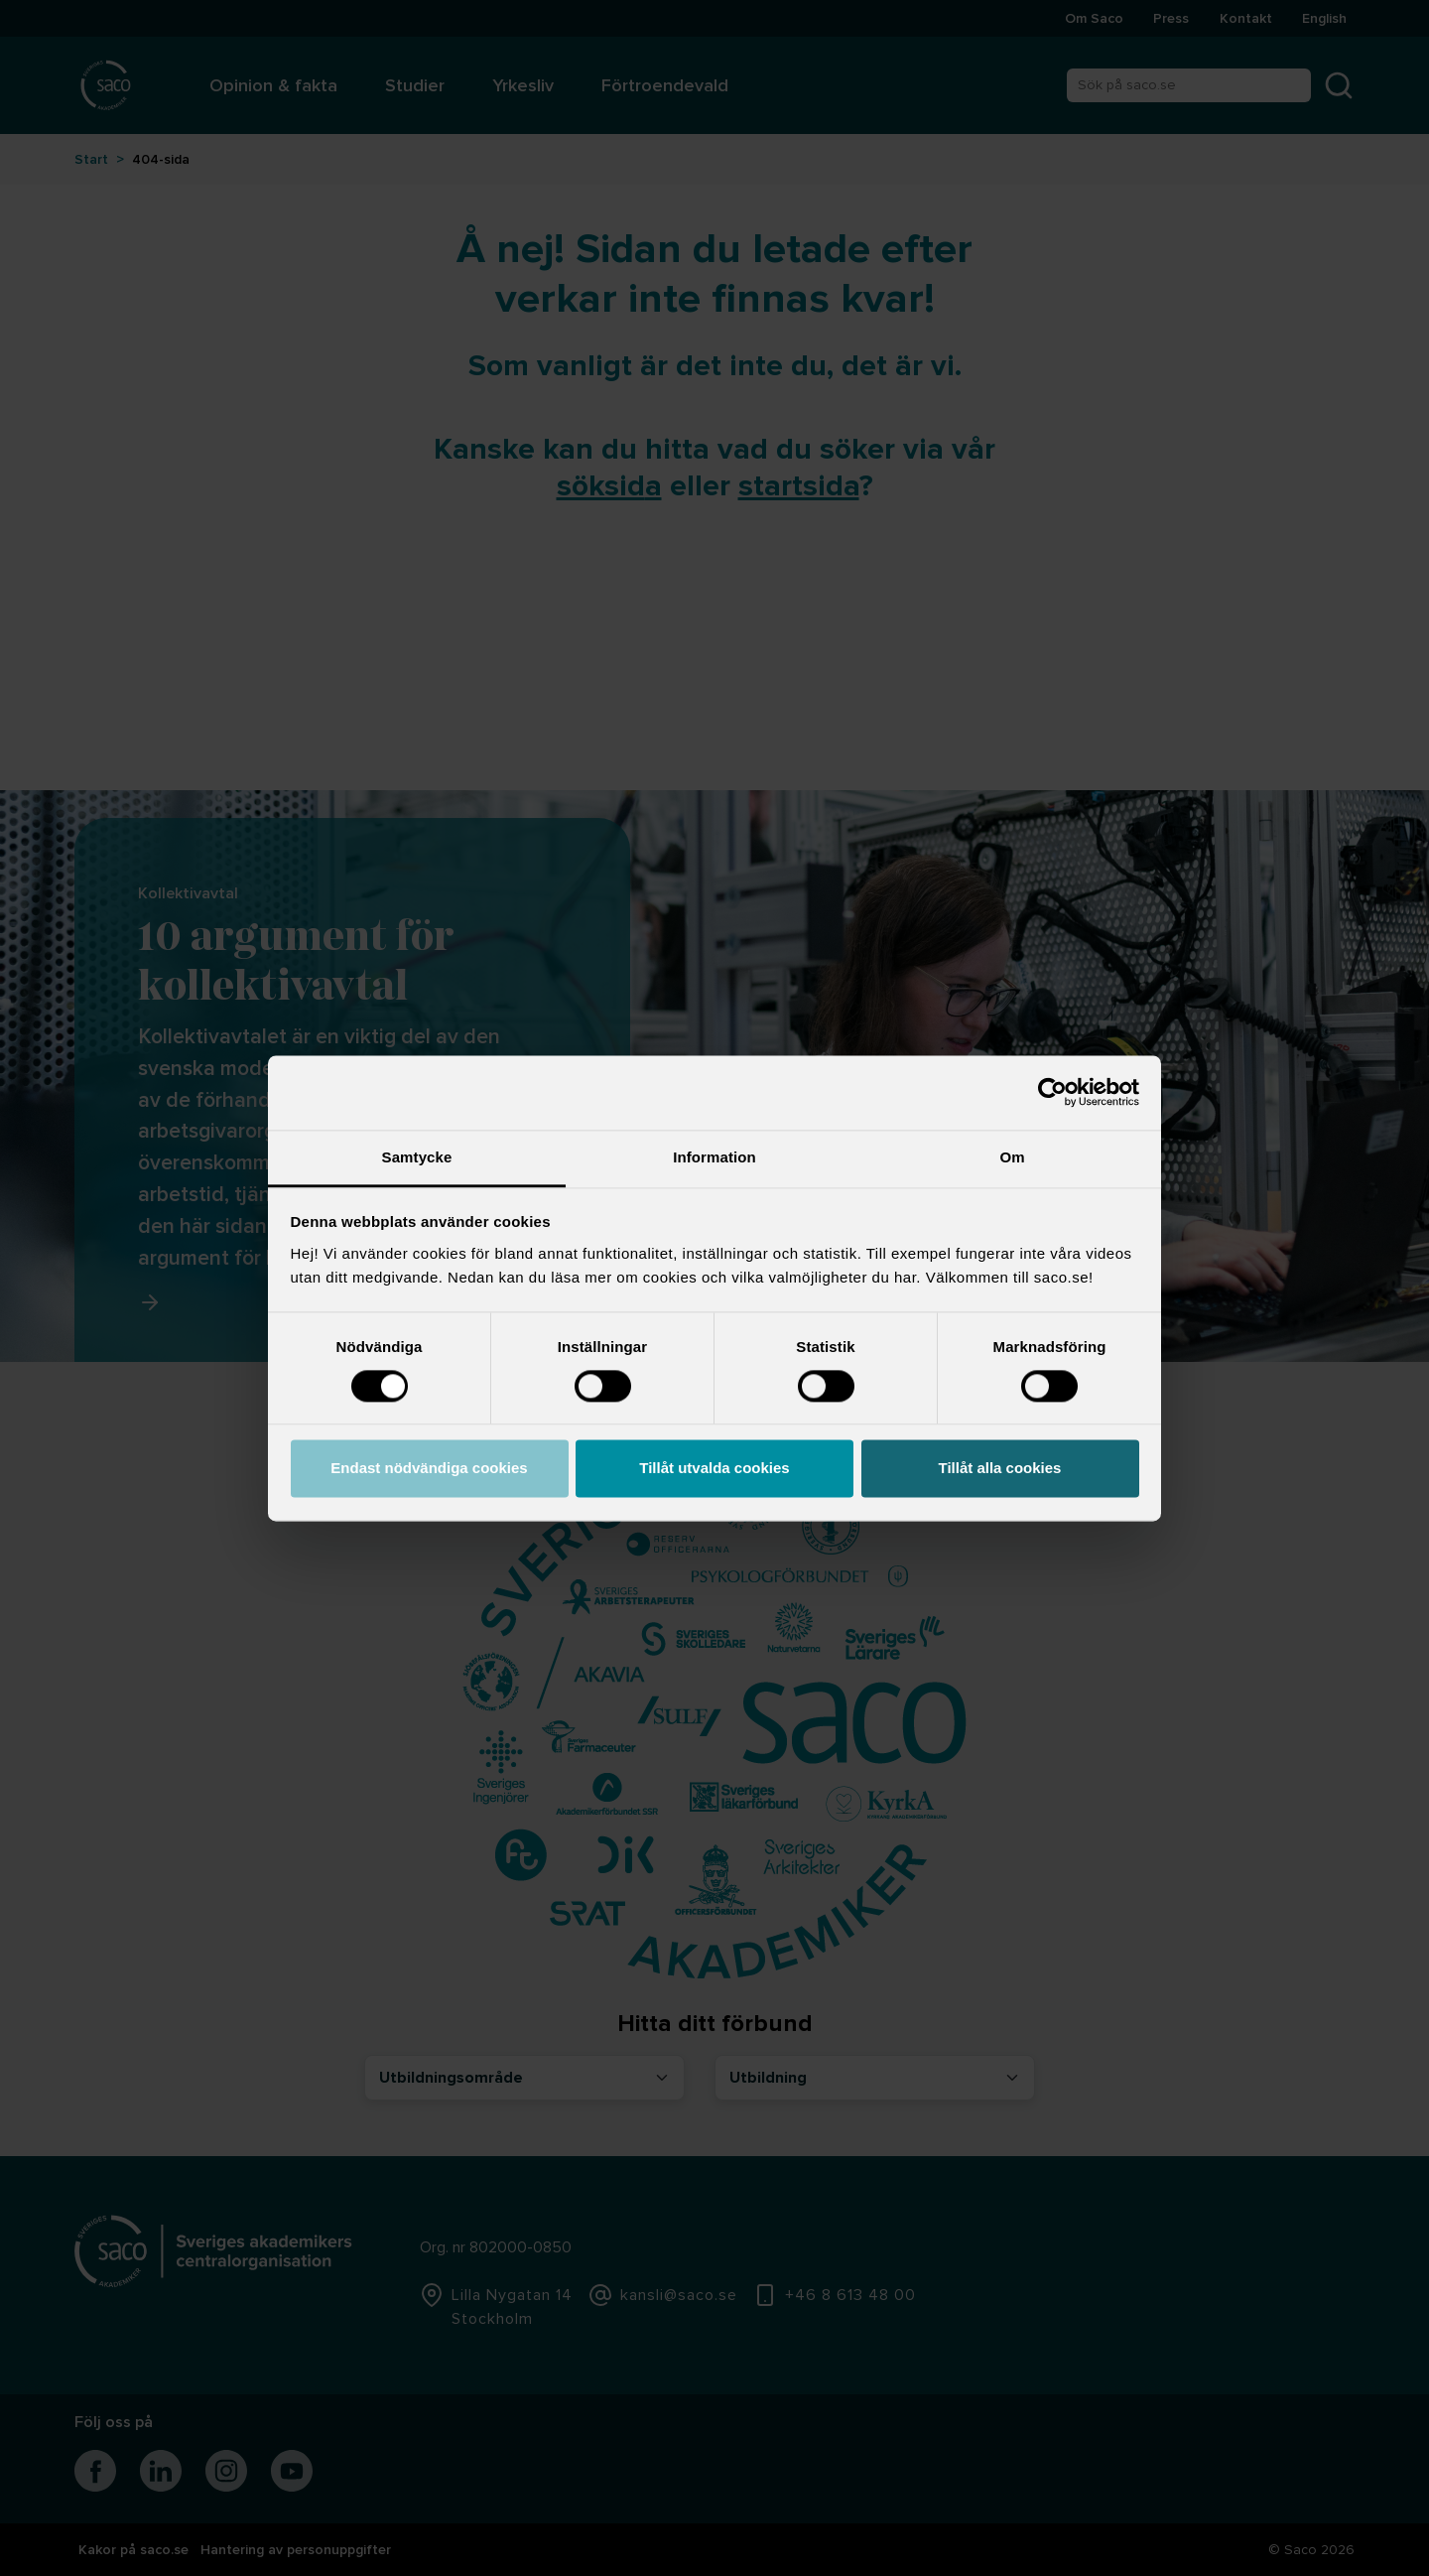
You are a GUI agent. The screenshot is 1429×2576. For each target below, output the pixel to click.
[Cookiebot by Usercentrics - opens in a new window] (1052, 1092)
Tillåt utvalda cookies (714, 1468)
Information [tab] (714, 1157)
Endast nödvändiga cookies (428, 1468)
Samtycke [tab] (417, 1157)
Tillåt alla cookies (1000, 1468)
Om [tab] (1011, 1157)
